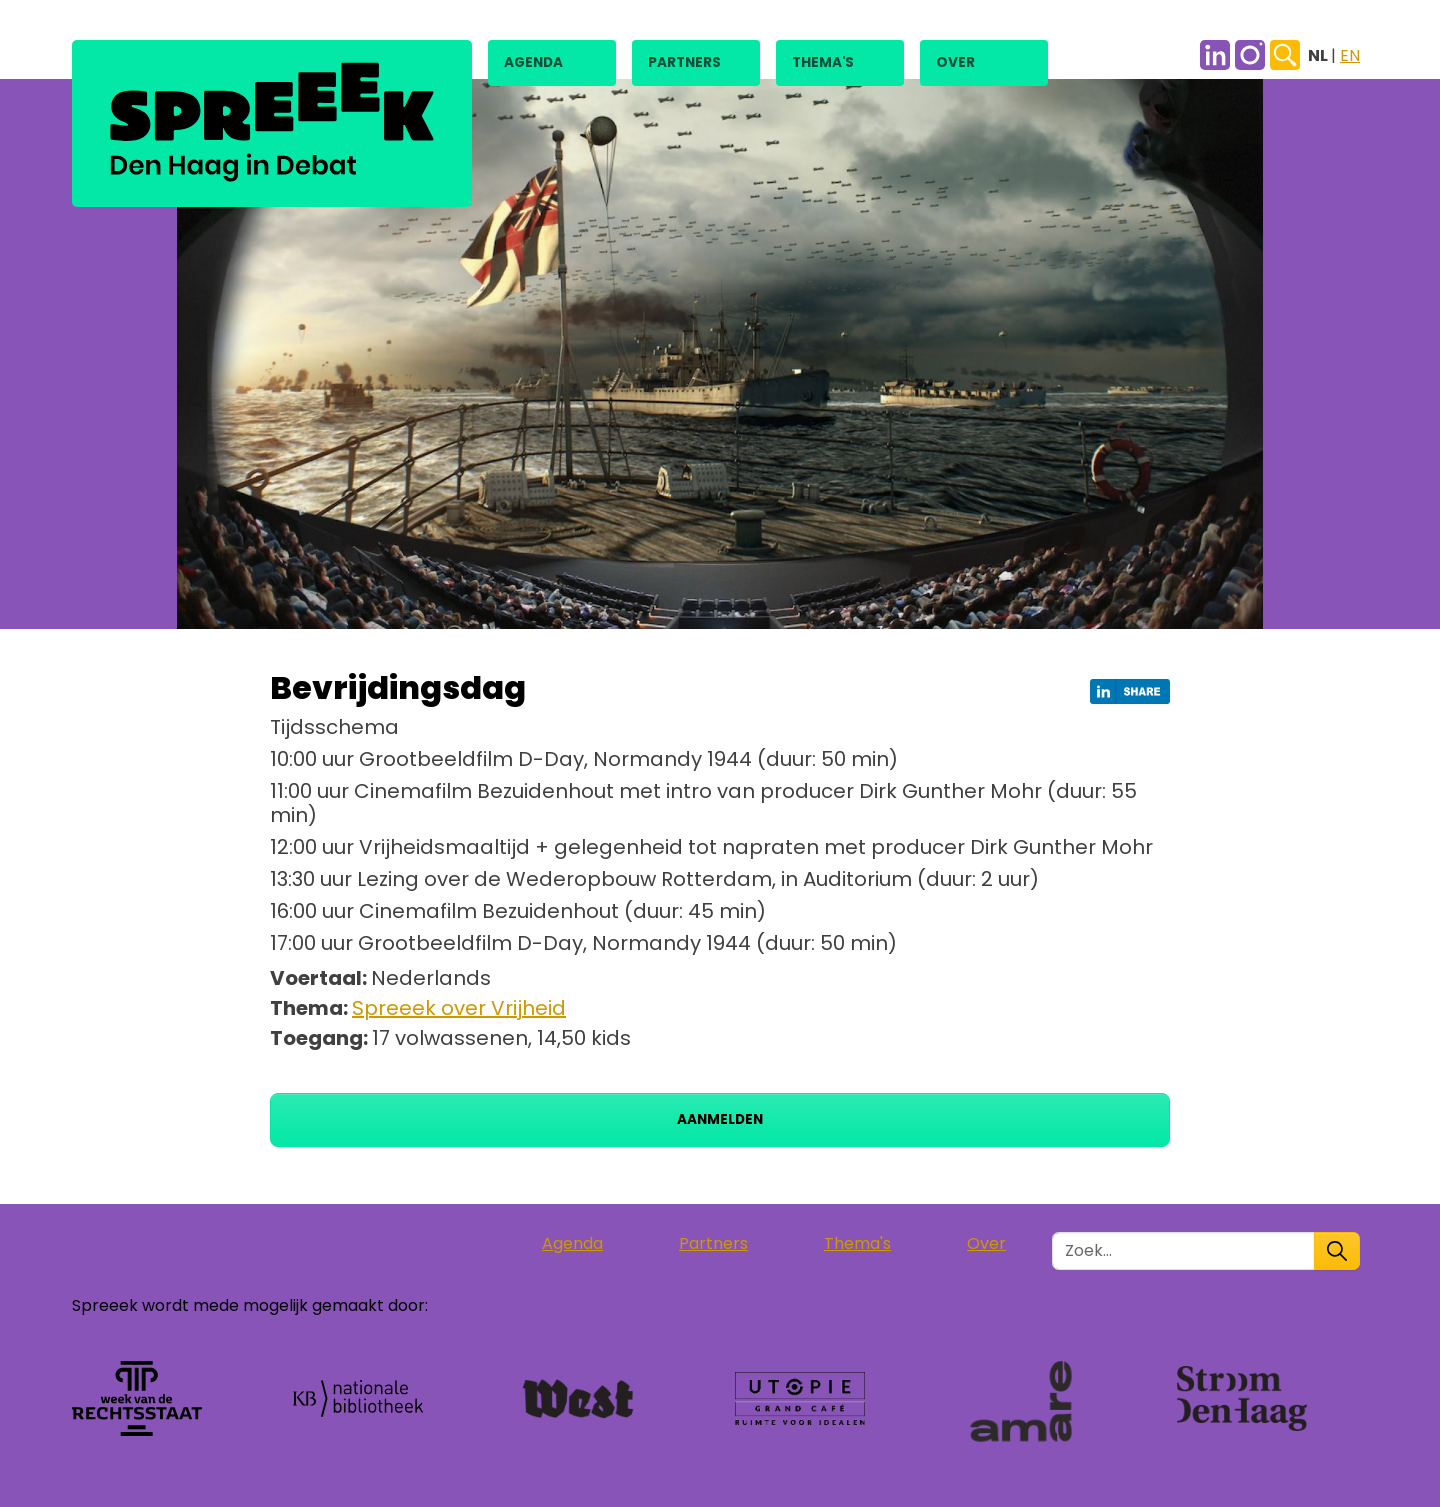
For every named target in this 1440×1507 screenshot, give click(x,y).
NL (1319, 55)
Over (955, 62)
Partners (684, 62)
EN (1350, 55)
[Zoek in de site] (1183, 1251)
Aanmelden (720, 1119)
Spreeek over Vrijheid (459, 1008)
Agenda (533, 62)
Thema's (823, 62)
